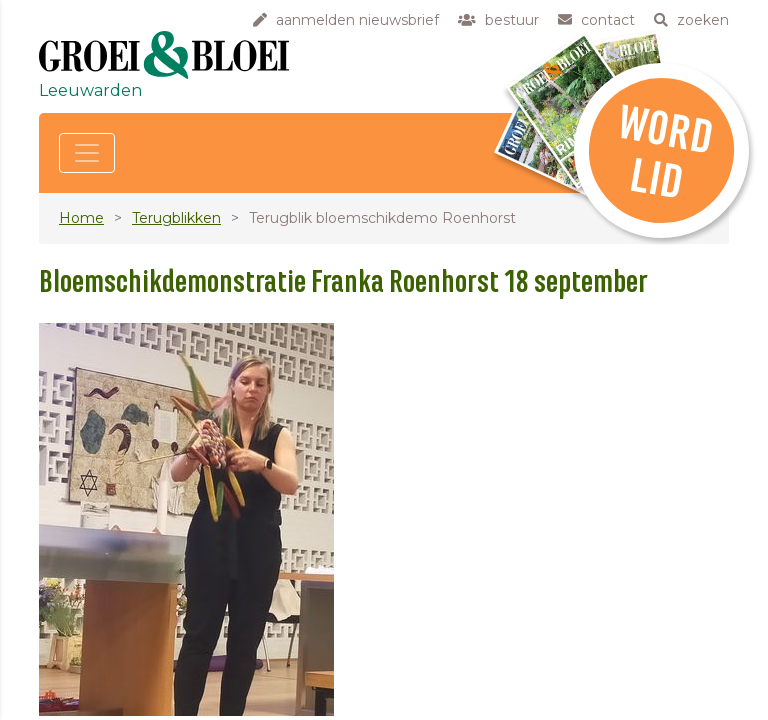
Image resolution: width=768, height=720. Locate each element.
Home (81, 218)
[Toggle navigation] (87, 153)
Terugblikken (176, 218)
